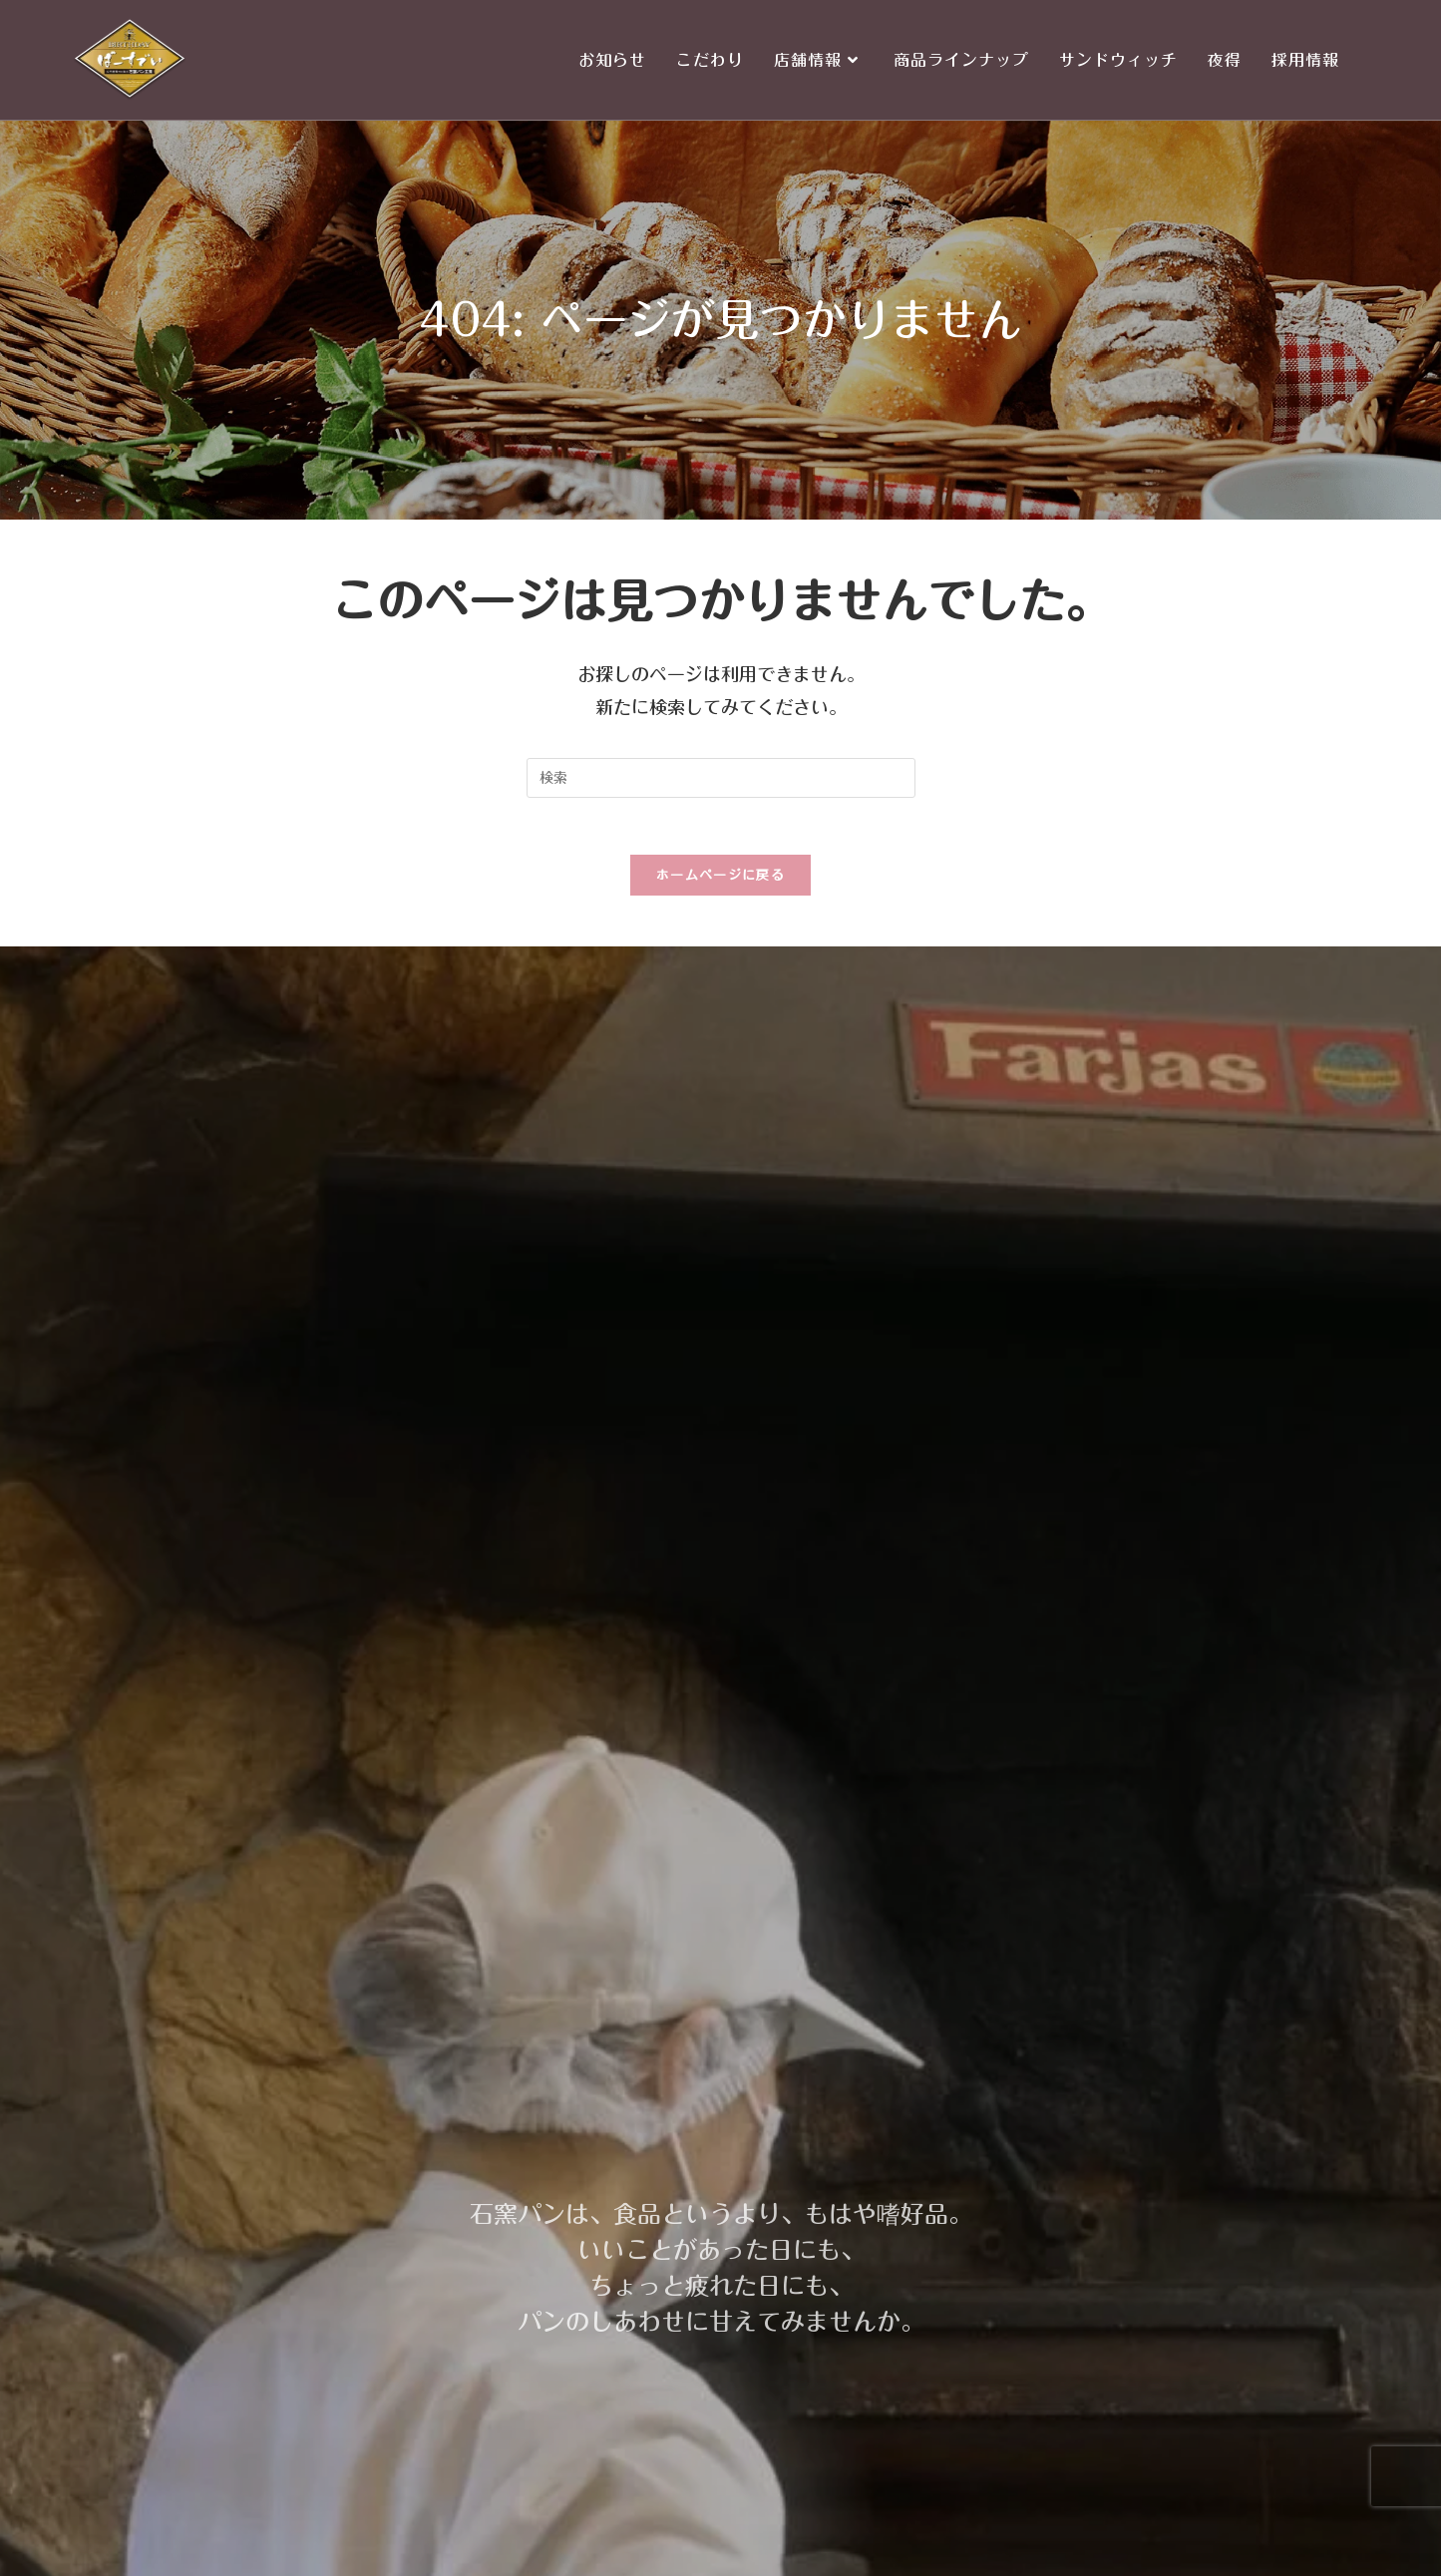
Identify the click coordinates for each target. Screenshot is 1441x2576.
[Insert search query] (721, 778)
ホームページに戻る (720, 879)
